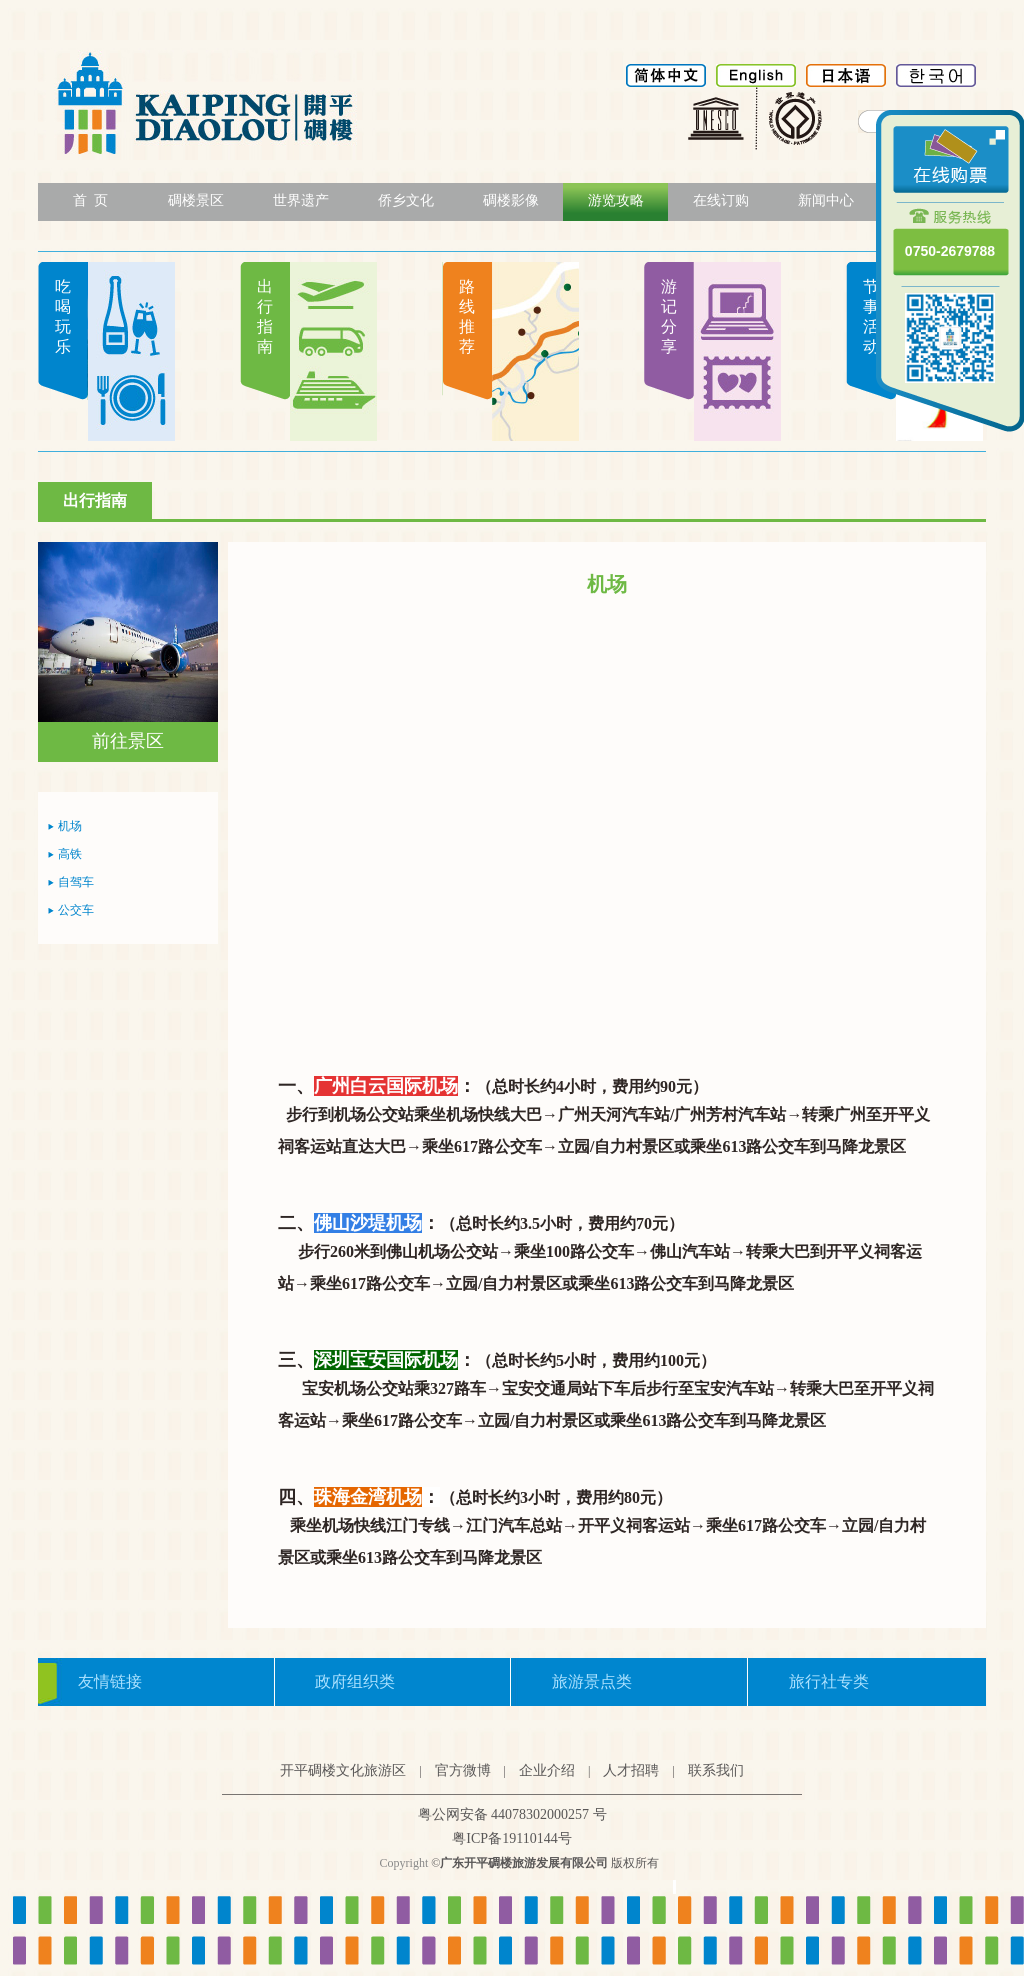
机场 (70, 826)
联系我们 (716, 1770)
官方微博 (463, 1770)
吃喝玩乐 (63, 316)
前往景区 (128, 741)
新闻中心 (826, 200)
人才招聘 (631, 1770)
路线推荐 (467, 316)
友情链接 (110, 1681)
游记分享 (669, 316)
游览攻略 (616, 200)
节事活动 (871, 316)
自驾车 (76, 882)
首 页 (90, 200)
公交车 (76, 910)
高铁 (70, 854)
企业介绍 (547, 1770)
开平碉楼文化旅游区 (343, 1770)
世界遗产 (301, 200)
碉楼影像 (511, 200)
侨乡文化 (406, 200)
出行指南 (265, 316)
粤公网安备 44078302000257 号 (512, 1814)
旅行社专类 (829, 1681)
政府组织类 (355, 1681)
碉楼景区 (196, 200)
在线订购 (721, 200)
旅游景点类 (592, 1681)
